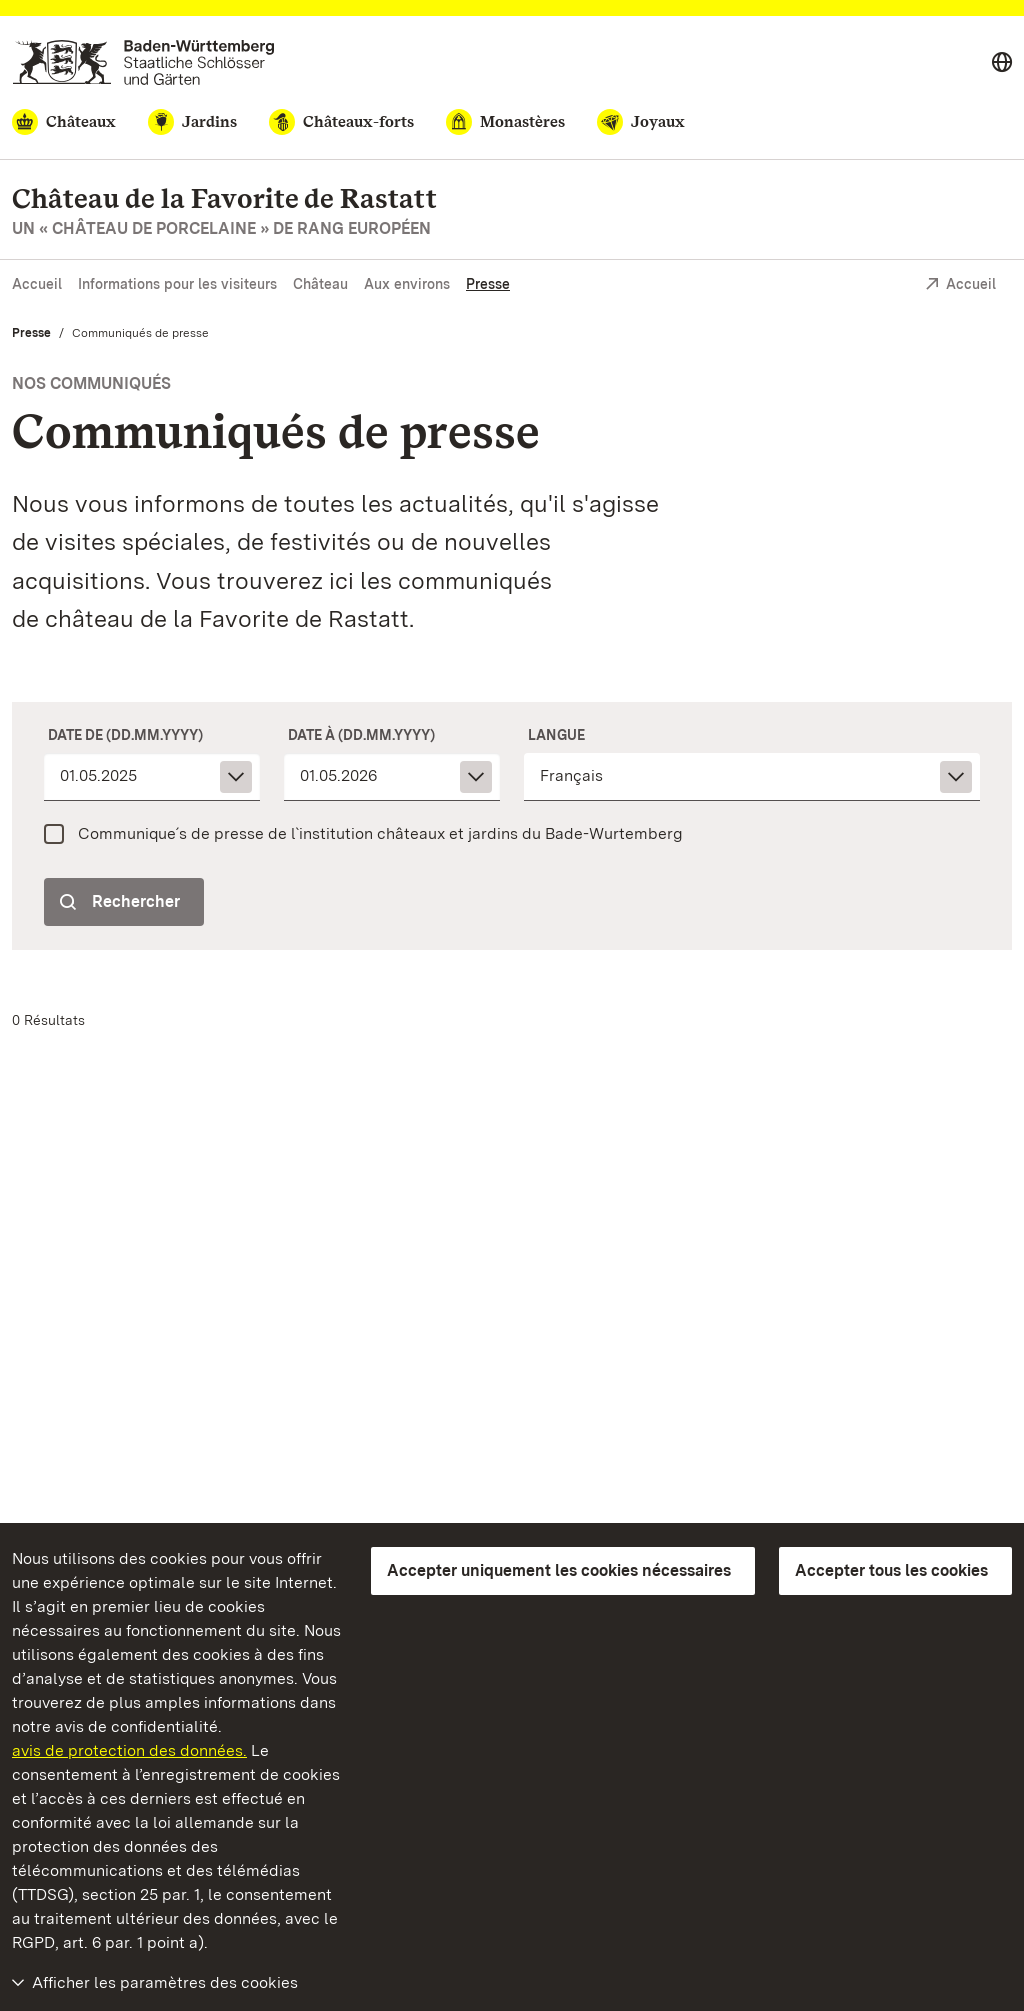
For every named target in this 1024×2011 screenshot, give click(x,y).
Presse (488, 284)
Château (320, 284)
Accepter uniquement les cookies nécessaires (559, 1570)
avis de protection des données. (129, 1750)
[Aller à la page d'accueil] (143, 62)
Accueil (37, 284)
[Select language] (1002, 63)
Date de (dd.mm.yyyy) (125, 735)
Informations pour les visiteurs (177, 284)
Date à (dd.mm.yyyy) (361, 735)
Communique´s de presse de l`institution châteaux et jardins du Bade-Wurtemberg (380, 833)
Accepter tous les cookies (891, 1570)
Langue (556, 735)
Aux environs (407, 284)
